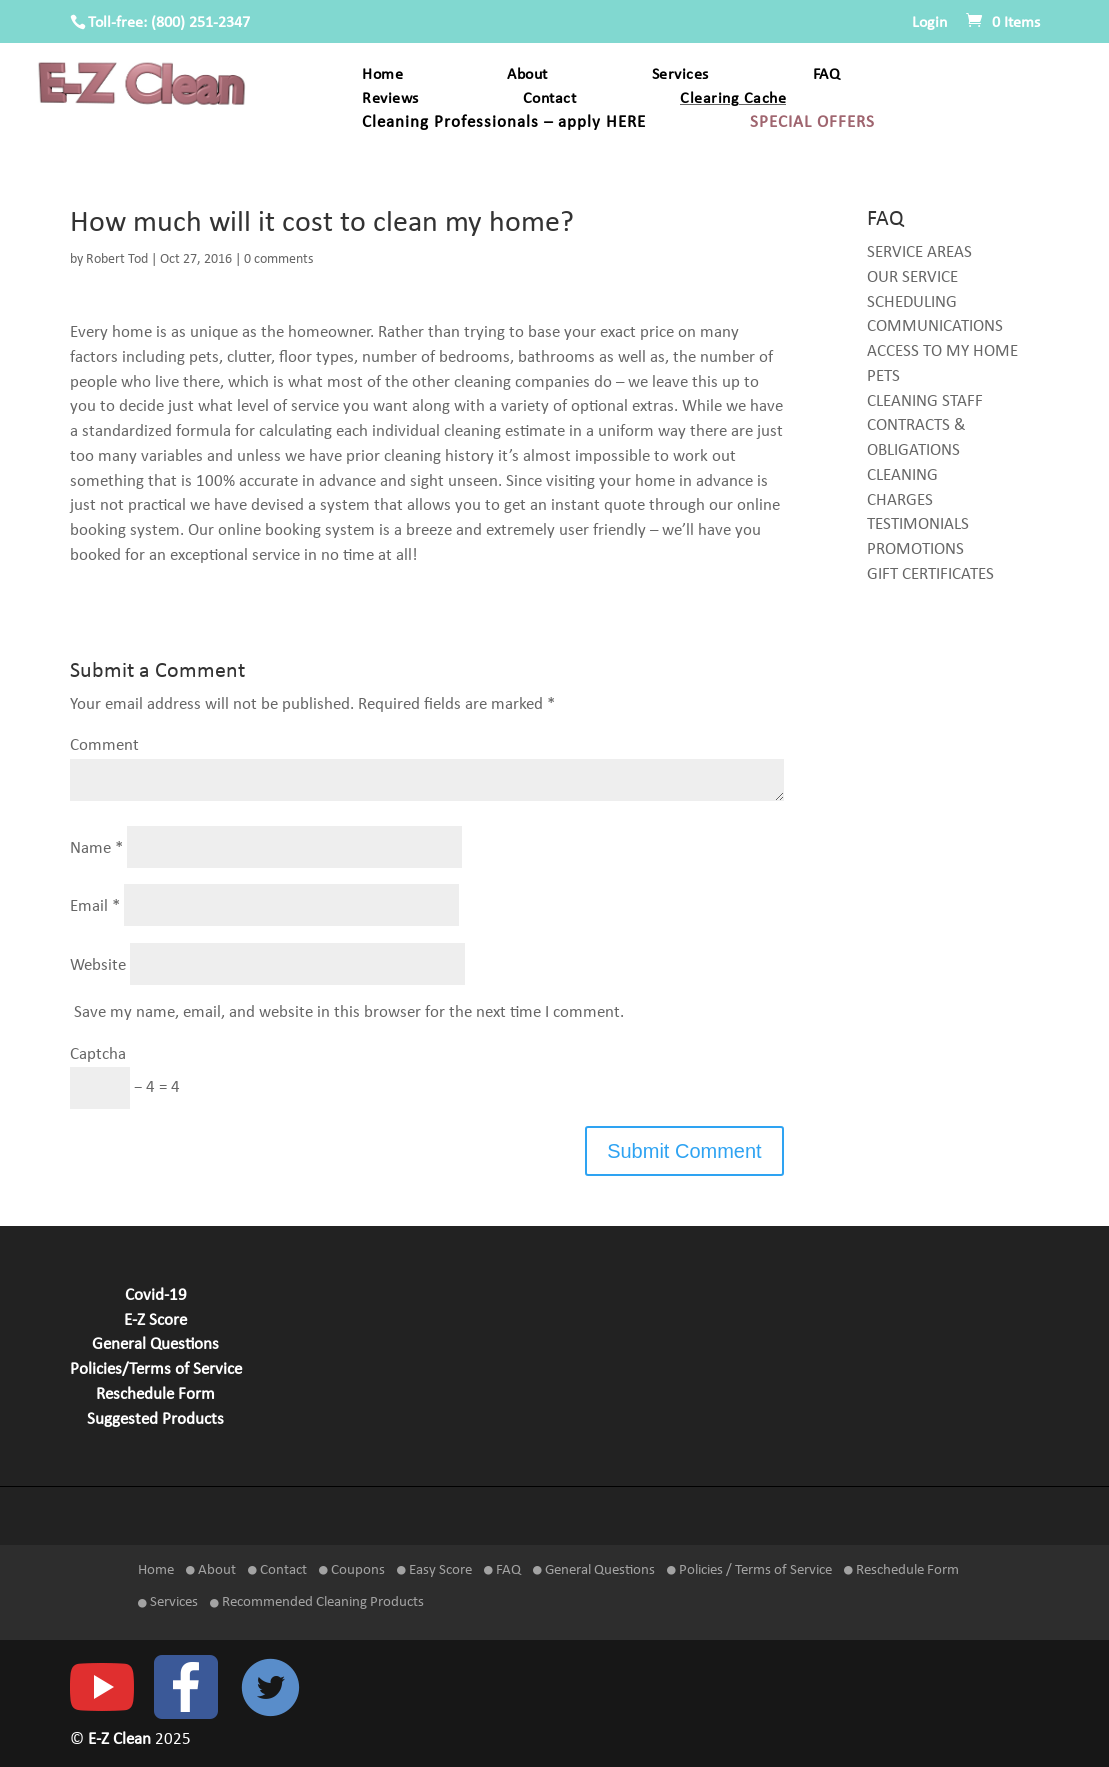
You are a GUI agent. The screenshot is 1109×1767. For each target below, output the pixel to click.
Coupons (352, 1570)
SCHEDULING (912, 303)
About (527, 75)
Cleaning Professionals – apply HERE (504, 123)
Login (929, 23)
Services (680, 75)
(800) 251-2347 (200, 23)
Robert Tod (117, 259)
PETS (883, 377)
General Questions (155, 1345)
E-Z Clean (121, 1740)
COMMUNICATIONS (935, 327)
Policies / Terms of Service (749, 1570)
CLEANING (902, 476)
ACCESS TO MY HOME (942, 352)
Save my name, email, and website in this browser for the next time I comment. (349, 1013)
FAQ (827, 75)
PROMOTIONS (915, 550)
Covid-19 (156, 1296)
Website (98, 965)
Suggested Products (155, 1420)
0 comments (278, 259)
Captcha (98, 1055)
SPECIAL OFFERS (812, 123)
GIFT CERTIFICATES (930, 575)
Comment (104, 746)
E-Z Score (155, 1321)
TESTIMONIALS (918, 525)
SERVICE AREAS (919, 253)
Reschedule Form (155, 1395)
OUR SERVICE (912, 278)
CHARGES (900, 501)
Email (95, 907)
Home (382, 75)
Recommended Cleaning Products (317, 1602)
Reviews (390, 99)
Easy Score (434, 1570)
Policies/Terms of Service (156, 1370)
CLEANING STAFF (925, 402)
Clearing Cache (733, 99)
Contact (550, 99)
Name (96, 848)
